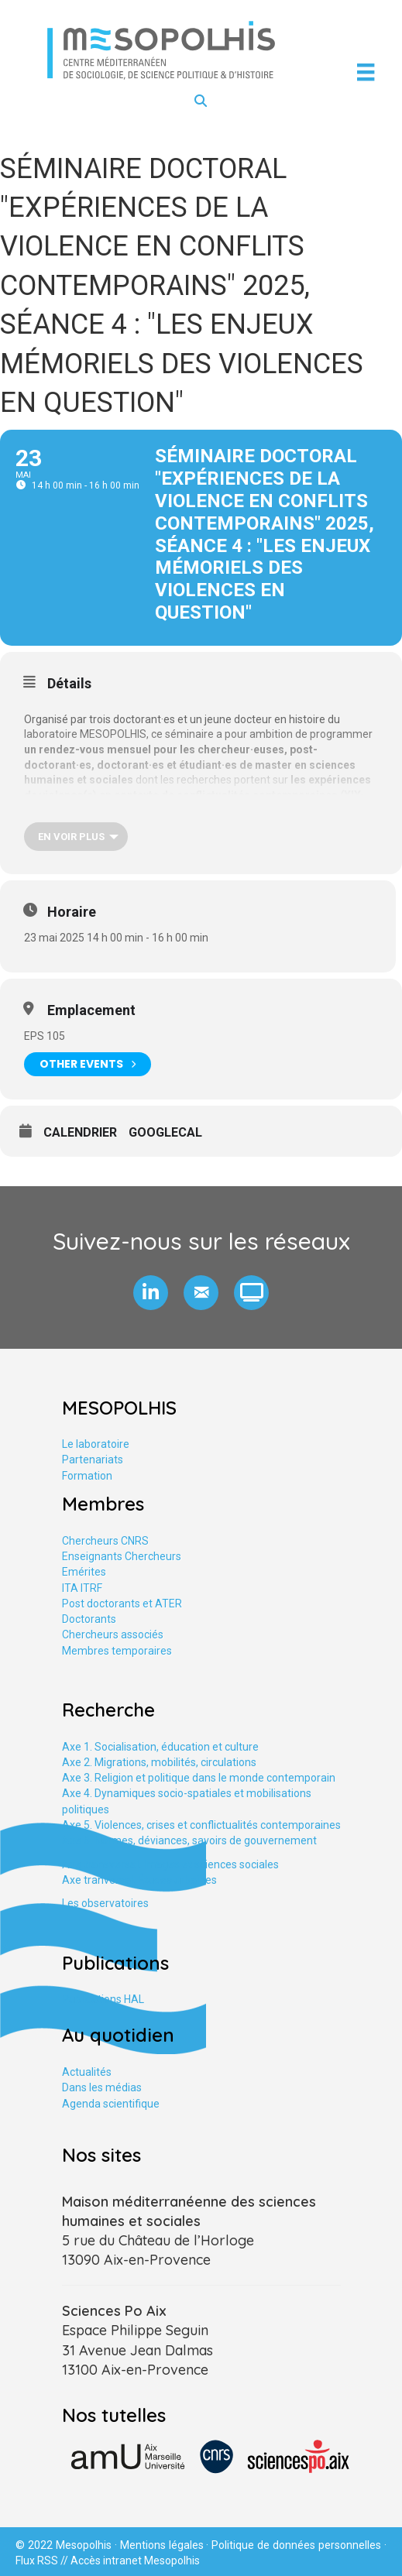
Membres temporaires (117, 1651)
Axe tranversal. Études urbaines (139, 1880)
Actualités (87, 2072)
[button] (150, 1292)
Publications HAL (103, 1999)
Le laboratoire (95, 1444)
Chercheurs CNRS (105, 1541)
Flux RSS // (42, 2560)
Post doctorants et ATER (122, 1603)
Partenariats (92, 1459)
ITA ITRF (82, 1588)
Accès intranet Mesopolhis (135, 2560)
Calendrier (80, 1132)
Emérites (84, 1572)
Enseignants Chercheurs (121, 1556)
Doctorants (89, 1619)
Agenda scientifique (111, 2104)
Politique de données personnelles (296, 2545)
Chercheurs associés (112, 1634)
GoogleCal (165, 1132)
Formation (87, 1476)
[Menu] (365, 72)
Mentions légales (162, 2545)
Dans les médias (102, 2087)
